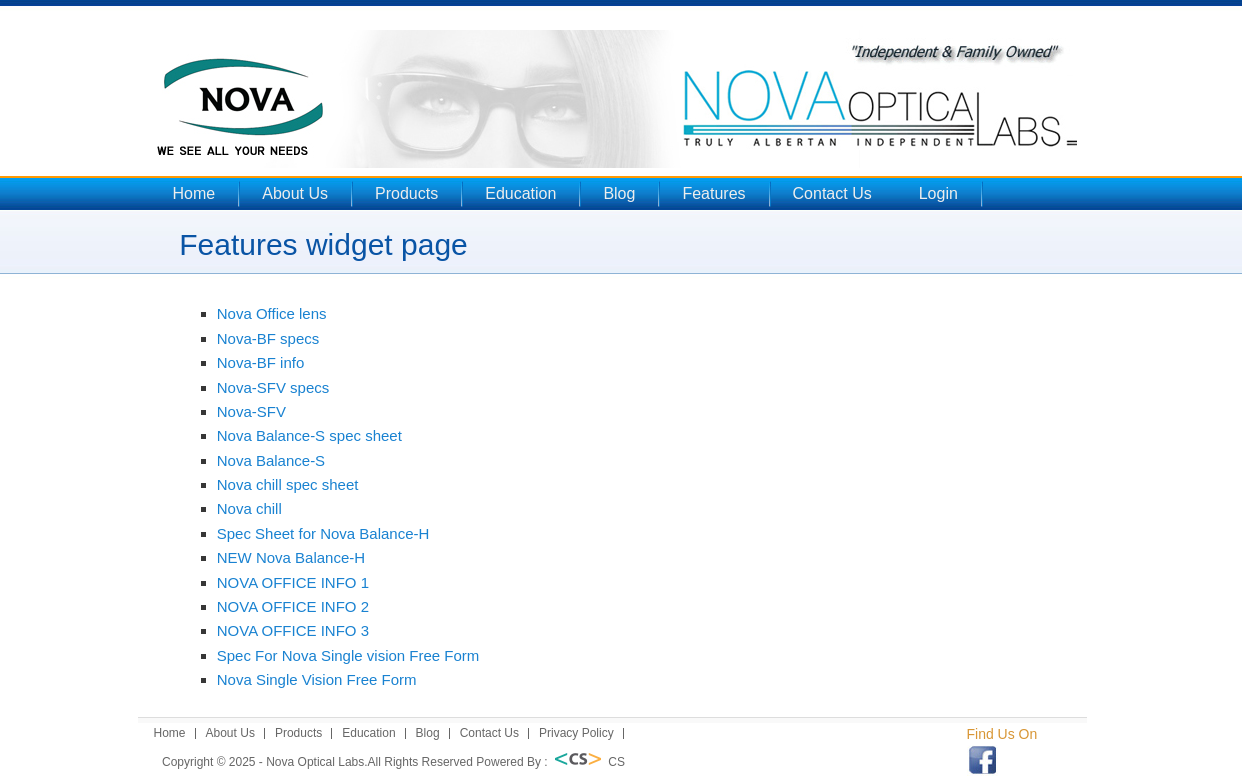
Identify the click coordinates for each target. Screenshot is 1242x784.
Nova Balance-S (271, 460)
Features (713, 193)
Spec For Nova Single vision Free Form (348, 655)
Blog (619, 193)
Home (194, 193)
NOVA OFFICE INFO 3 (293, 630)
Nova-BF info (261, 362)
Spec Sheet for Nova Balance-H (323, 533)
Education (520, 193)
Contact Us (832, 193)
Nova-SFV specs (273, 387)
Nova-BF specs (268, 338)
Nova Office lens (272, 313)
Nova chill (249, 508)
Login (938, 193)
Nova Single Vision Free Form (317, 679)
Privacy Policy (576, 733)
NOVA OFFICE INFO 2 (293, 606)
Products (406, 193)
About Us (295, 193)
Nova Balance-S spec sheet (309, 435)
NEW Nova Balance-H (291, 557)
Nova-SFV (251, 411)
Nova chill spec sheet (288, 484)
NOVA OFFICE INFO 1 (293, 582)
